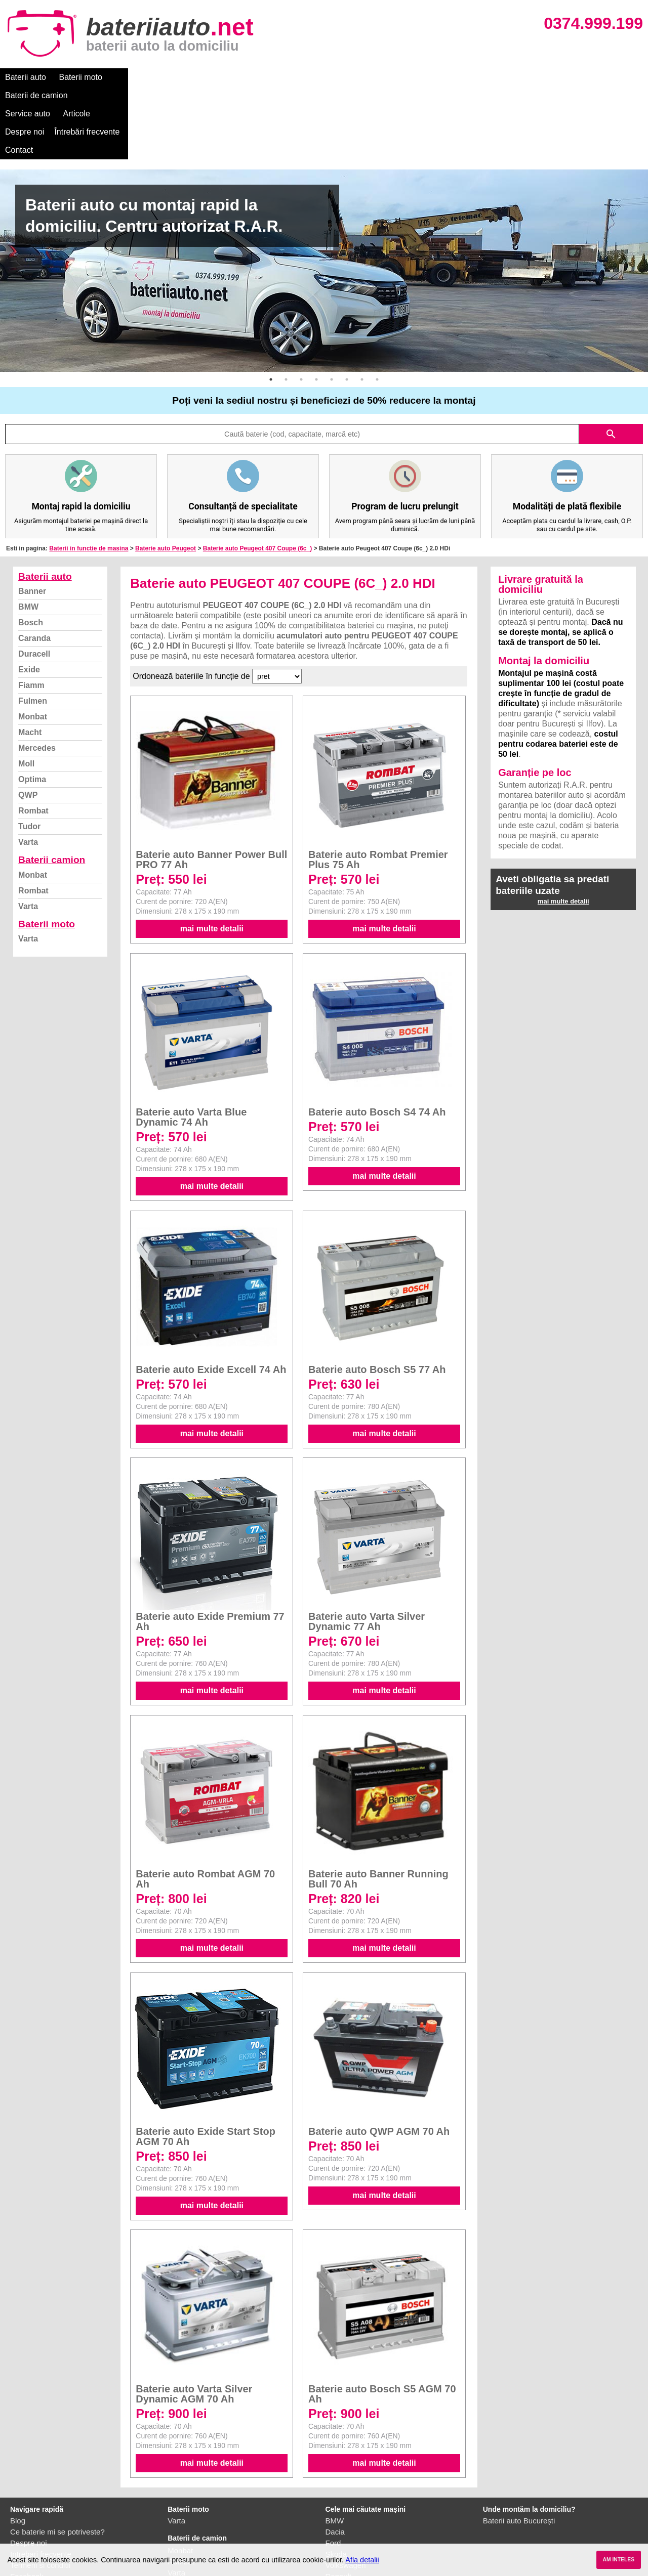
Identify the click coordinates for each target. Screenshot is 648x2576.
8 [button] (377, 307)
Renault (339, 2503)
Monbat (32, 643)
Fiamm (31, 612)
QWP (27, 722)
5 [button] (332, 307)
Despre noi (308, 77)
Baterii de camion (146, 77)
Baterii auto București (519, 2447)
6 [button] (347, 307)
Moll (26, 690)
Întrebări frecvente (370, 77)
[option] (324, 198)
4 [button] (316, 307)
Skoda (336, 2481)
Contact (430, 77)
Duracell (34, 581)
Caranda (34, 565)
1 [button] (271, 307)
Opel (334, 2525)
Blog (17, 2447)
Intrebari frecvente (40, 2481)
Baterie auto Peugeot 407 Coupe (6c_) (257, 475)
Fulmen (32, 628)
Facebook (27, 2503)
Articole (262, 77)
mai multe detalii (212, 855)
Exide (29, 596)
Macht (30, 659)
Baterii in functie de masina (88, 475)
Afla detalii (362, 2560)
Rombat (33, 738)
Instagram (27, 2514)
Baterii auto (25, 77)
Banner (32, 518)
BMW (28, 534)
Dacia (335, 2459)
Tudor (29, 753)
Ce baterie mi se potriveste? (57, 2459)
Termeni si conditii (40, 2492)
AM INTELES (618, 2559)
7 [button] (362, 307)
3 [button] (301, 307)
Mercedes (37, 675)
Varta (28, 769)
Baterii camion (51, 787)
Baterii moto (80, 77)
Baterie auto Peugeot (165, 475)
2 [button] (286, 307)
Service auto (213, 77)
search (611, 361)
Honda (337, 2536)
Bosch (30, 549)
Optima (32, 706)
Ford (333, 2470)
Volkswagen (346, 2492)
